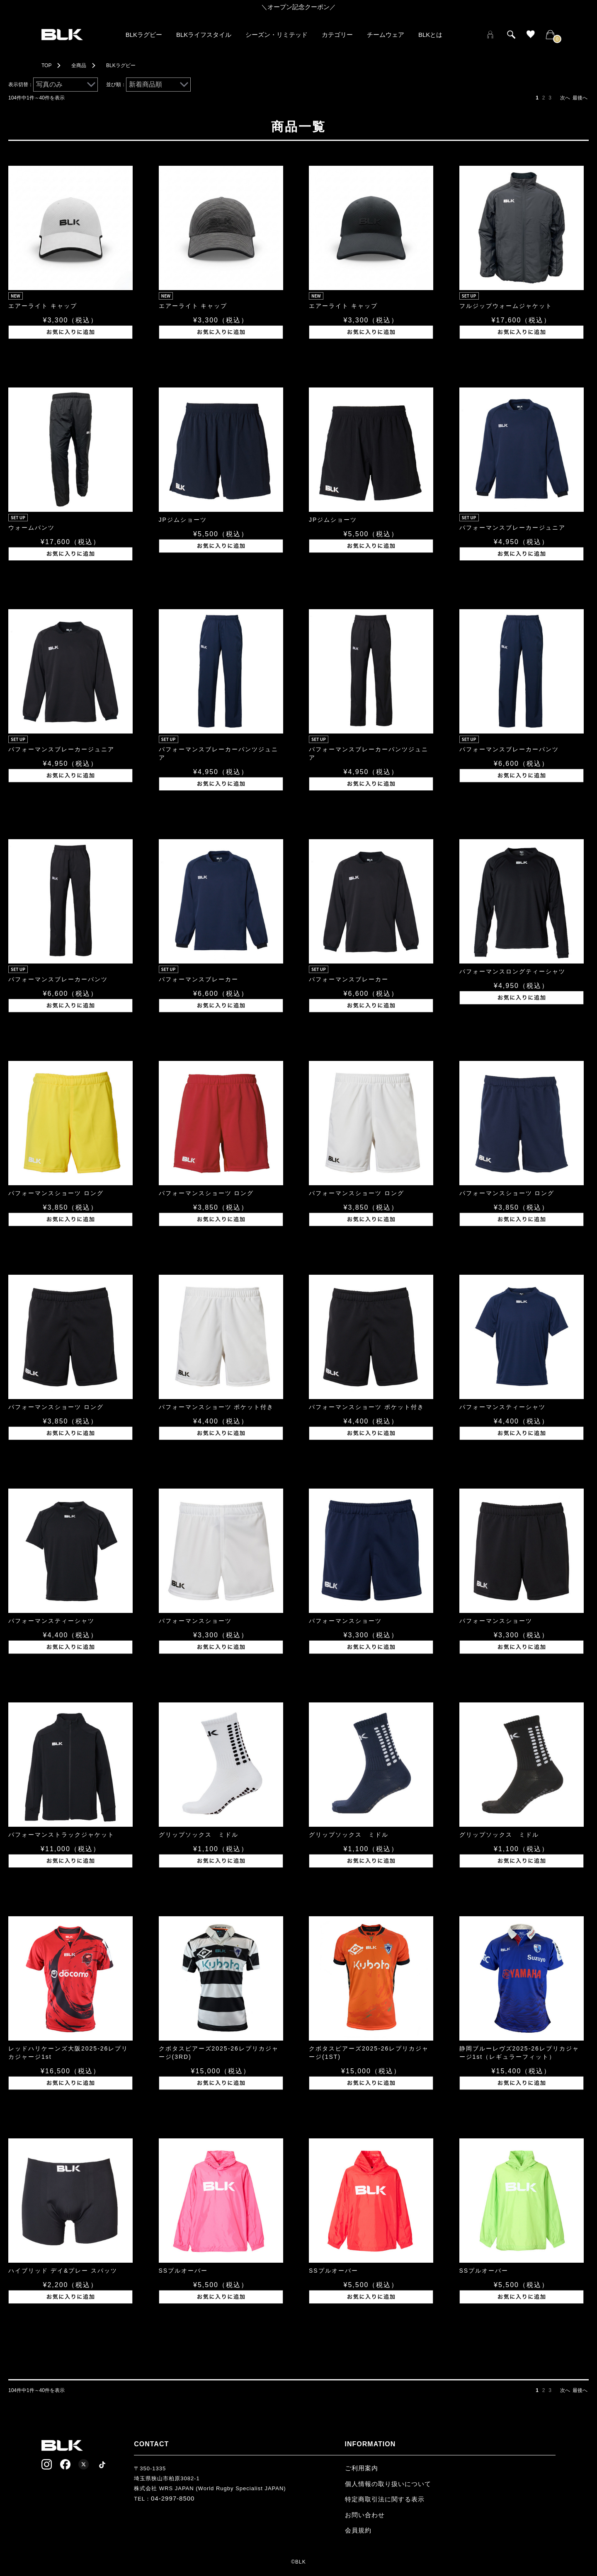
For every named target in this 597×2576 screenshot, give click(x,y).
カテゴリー (337, 34)
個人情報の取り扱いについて (388, 2483)
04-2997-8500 (172, 2498)
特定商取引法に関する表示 (385, 2499)
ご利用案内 (361, 2468)
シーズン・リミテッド (276, 34)
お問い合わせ (365, 2514)
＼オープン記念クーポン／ (298, 6)
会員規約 (358, 2530)
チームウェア (385, 34)
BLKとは (430, 34)
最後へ (580, 98)
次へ (565, 98)
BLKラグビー (144, 34)
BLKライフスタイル (203, 34)
